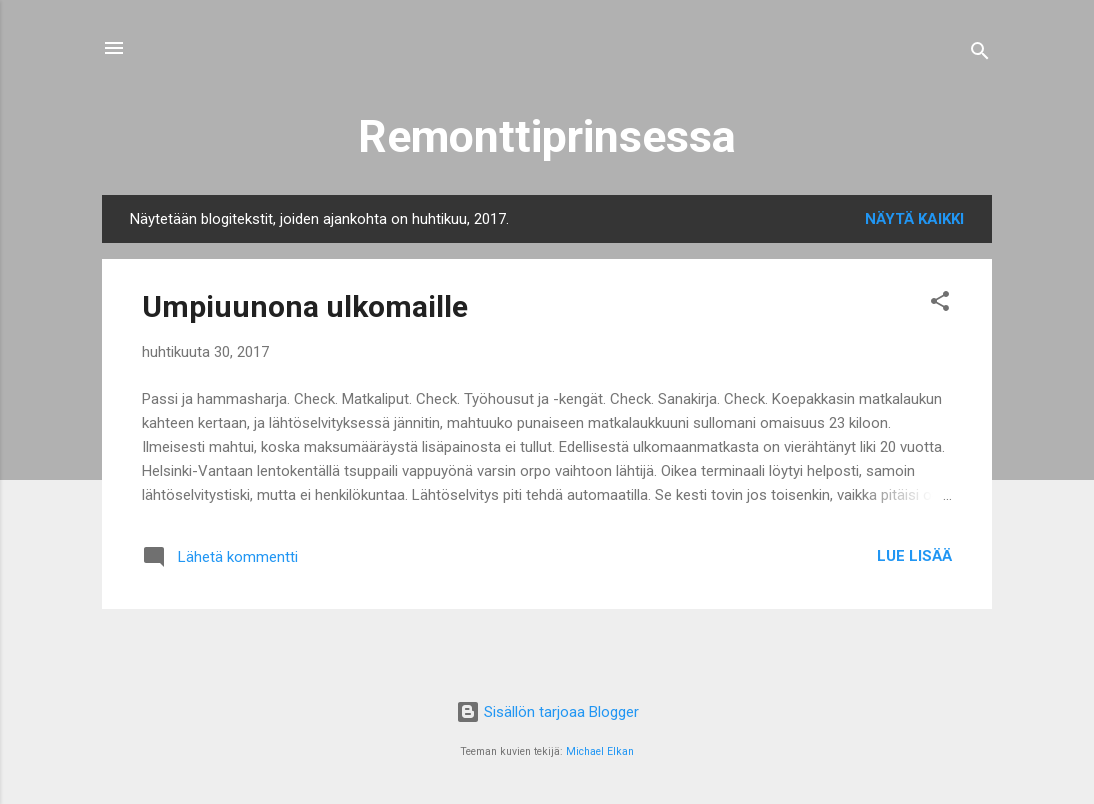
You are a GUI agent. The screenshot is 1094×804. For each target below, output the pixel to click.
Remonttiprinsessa (547, 136)
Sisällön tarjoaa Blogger (547, 712)
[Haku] (980, 54)
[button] (940, 304)
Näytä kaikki (914, 219)
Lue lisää (914, 556)
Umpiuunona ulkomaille (305, 306)
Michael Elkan (600, 751)
